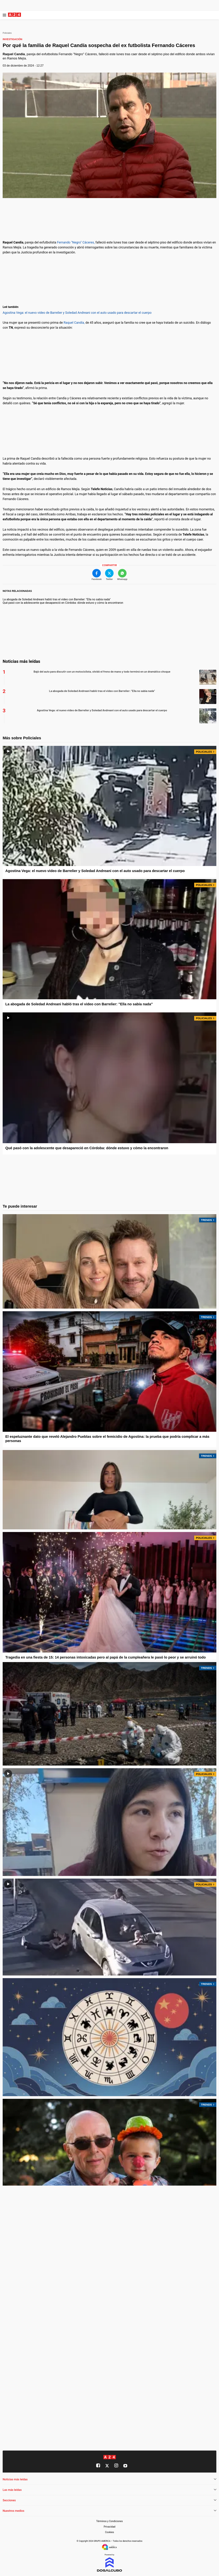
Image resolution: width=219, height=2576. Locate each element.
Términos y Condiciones (109, 2521)
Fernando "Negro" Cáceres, (76, 242)
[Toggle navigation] (4, 15)
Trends (208, 1219)
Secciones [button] (109, 2500)
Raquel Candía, (74, 322)
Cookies (109, 2532)
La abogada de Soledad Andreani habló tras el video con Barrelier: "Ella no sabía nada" (57, 599)
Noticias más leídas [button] (109, 2479)
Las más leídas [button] (109, 2490)
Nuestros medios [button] (109, 2510)
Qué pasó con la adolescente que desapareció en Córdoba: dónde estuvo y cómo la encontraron (63, 602)
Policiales (7, 33)
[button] (96, 573)
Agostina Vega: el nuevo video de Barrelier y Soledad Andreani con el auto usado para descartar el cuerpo (77, 312)
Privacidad (109, 2526)
